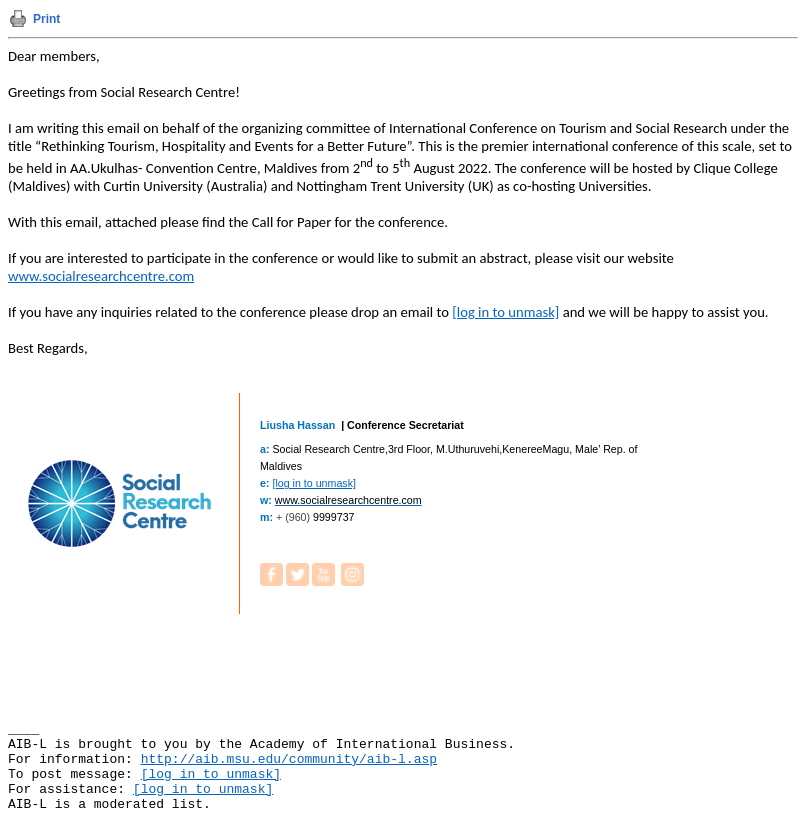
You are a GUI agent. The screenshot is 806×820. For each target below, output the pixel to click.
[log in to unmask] (505, 312)
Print (46, 19)
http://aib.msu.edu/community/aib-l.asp (289, 759)
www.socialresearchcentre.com (101, 276)
